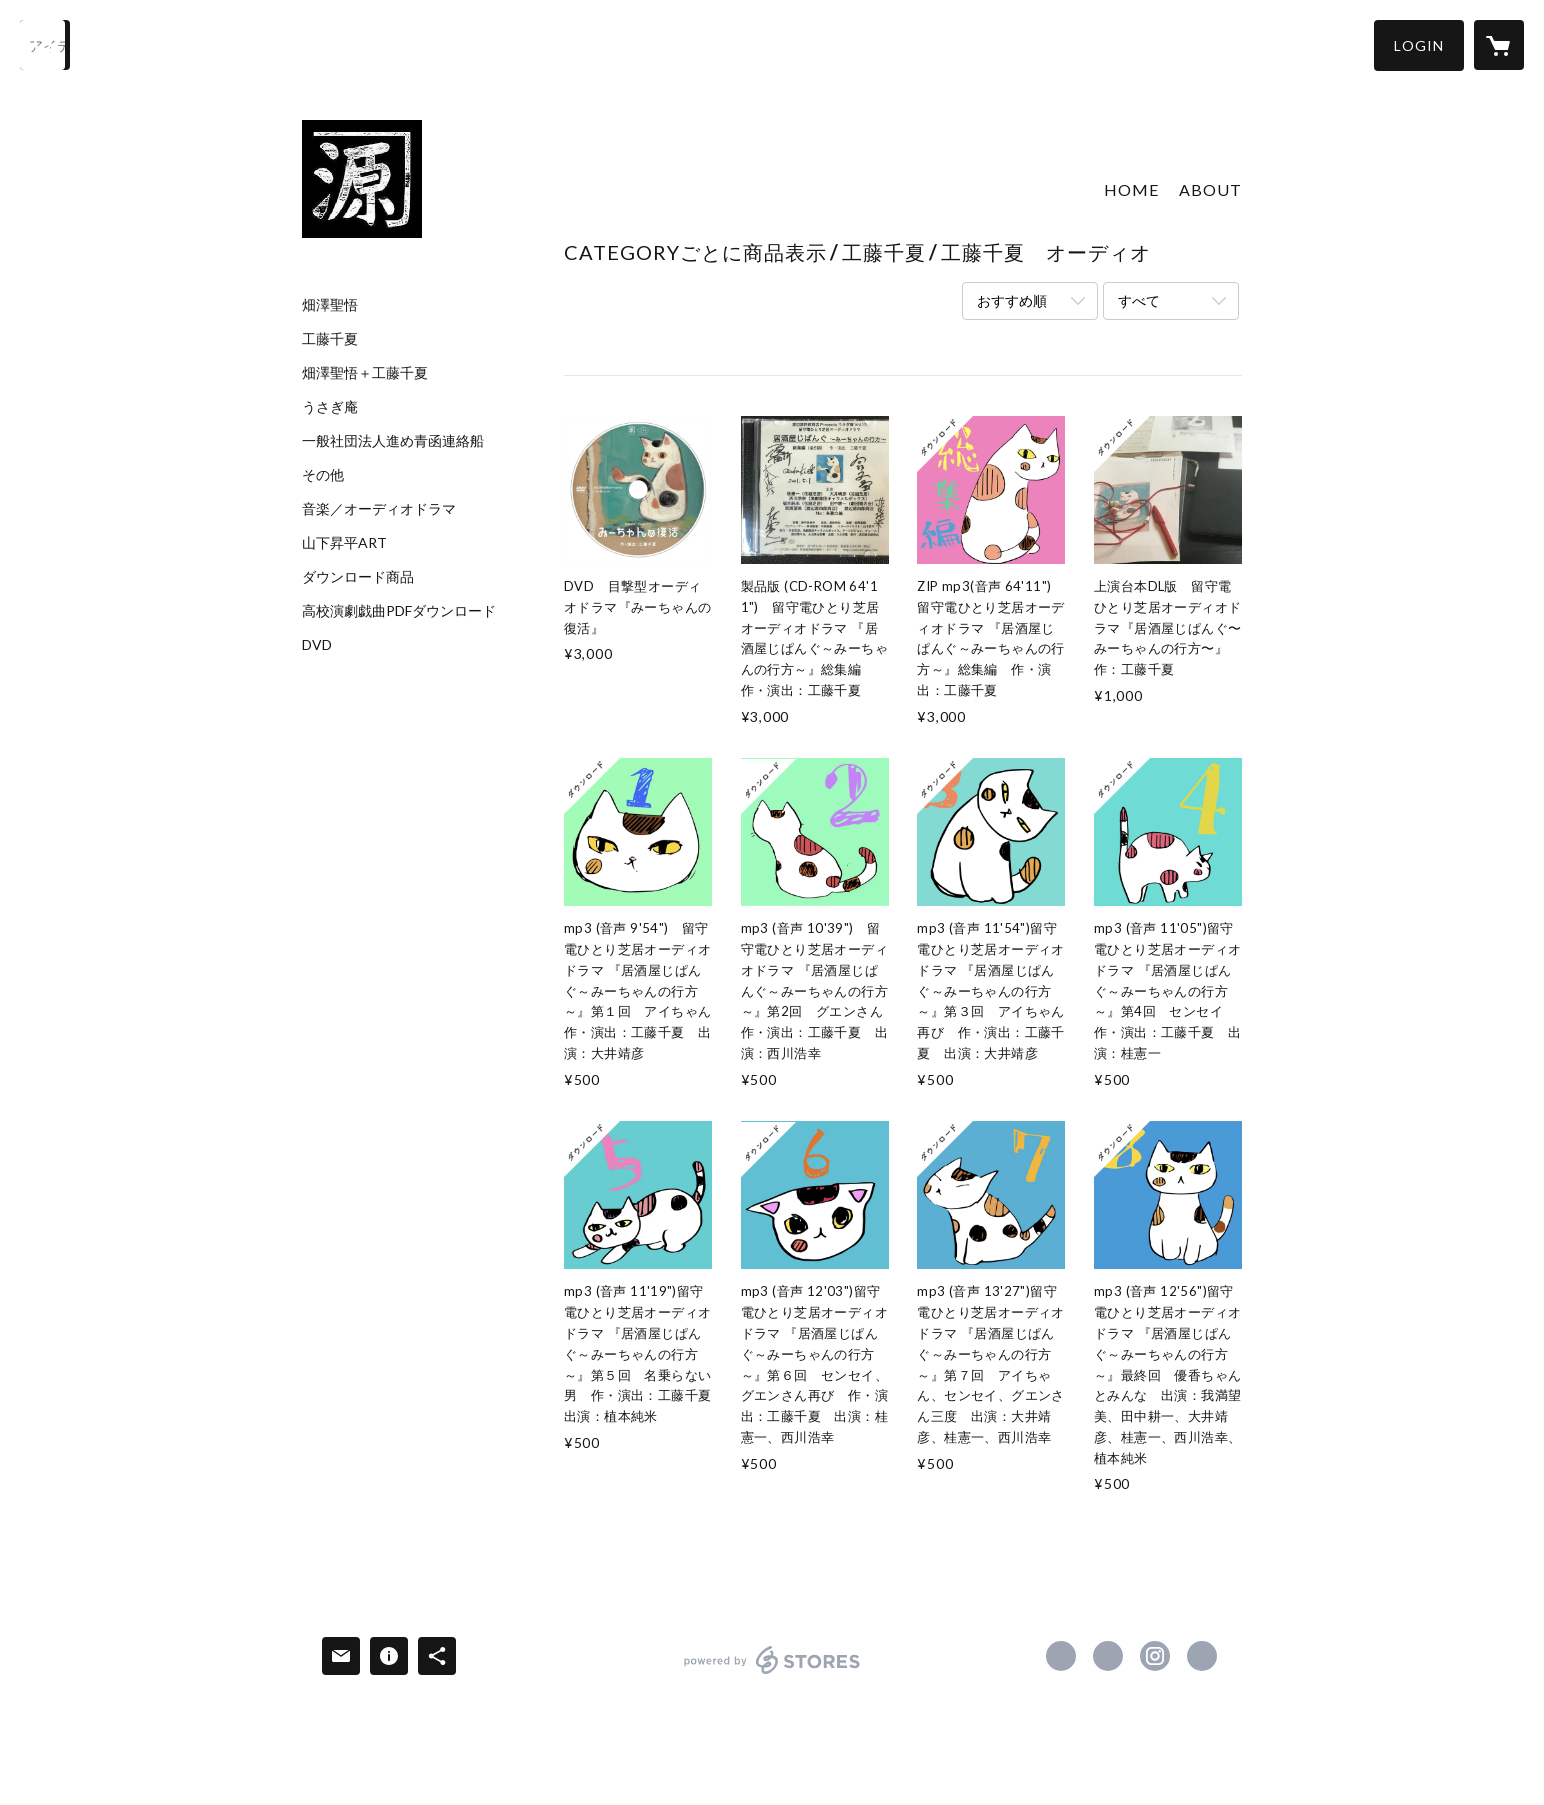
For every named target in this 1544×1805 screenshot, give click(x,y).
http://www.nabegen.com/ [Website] (1202, 1656)
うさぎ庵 (330, 407)
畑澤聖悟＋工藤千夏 (365, 373)
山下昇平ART (344, 543)
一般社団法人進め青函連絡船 (393, 441)
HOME (1131, 189)
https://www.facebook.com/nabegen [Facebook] (1061, 1656)
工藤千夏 (330, 339)
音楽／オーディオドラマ (379, 509)
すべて (1139, 300)
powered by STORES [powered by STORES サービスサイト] (772, 1673)
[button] (1419, 45)
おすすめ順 (1012, 300)
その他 (323, 475)
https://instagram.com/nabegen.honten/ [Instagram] (1155, 1656)
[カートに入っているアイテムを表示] (1499, 45)
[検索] (45, 45)
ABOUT (1210, 189)
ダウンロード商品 (358, 577)
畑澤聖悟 (330, 305)
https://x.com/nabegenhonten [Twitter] (1108, 1656)
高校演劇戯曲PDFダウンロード (399, 611)
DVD (317, 645)
